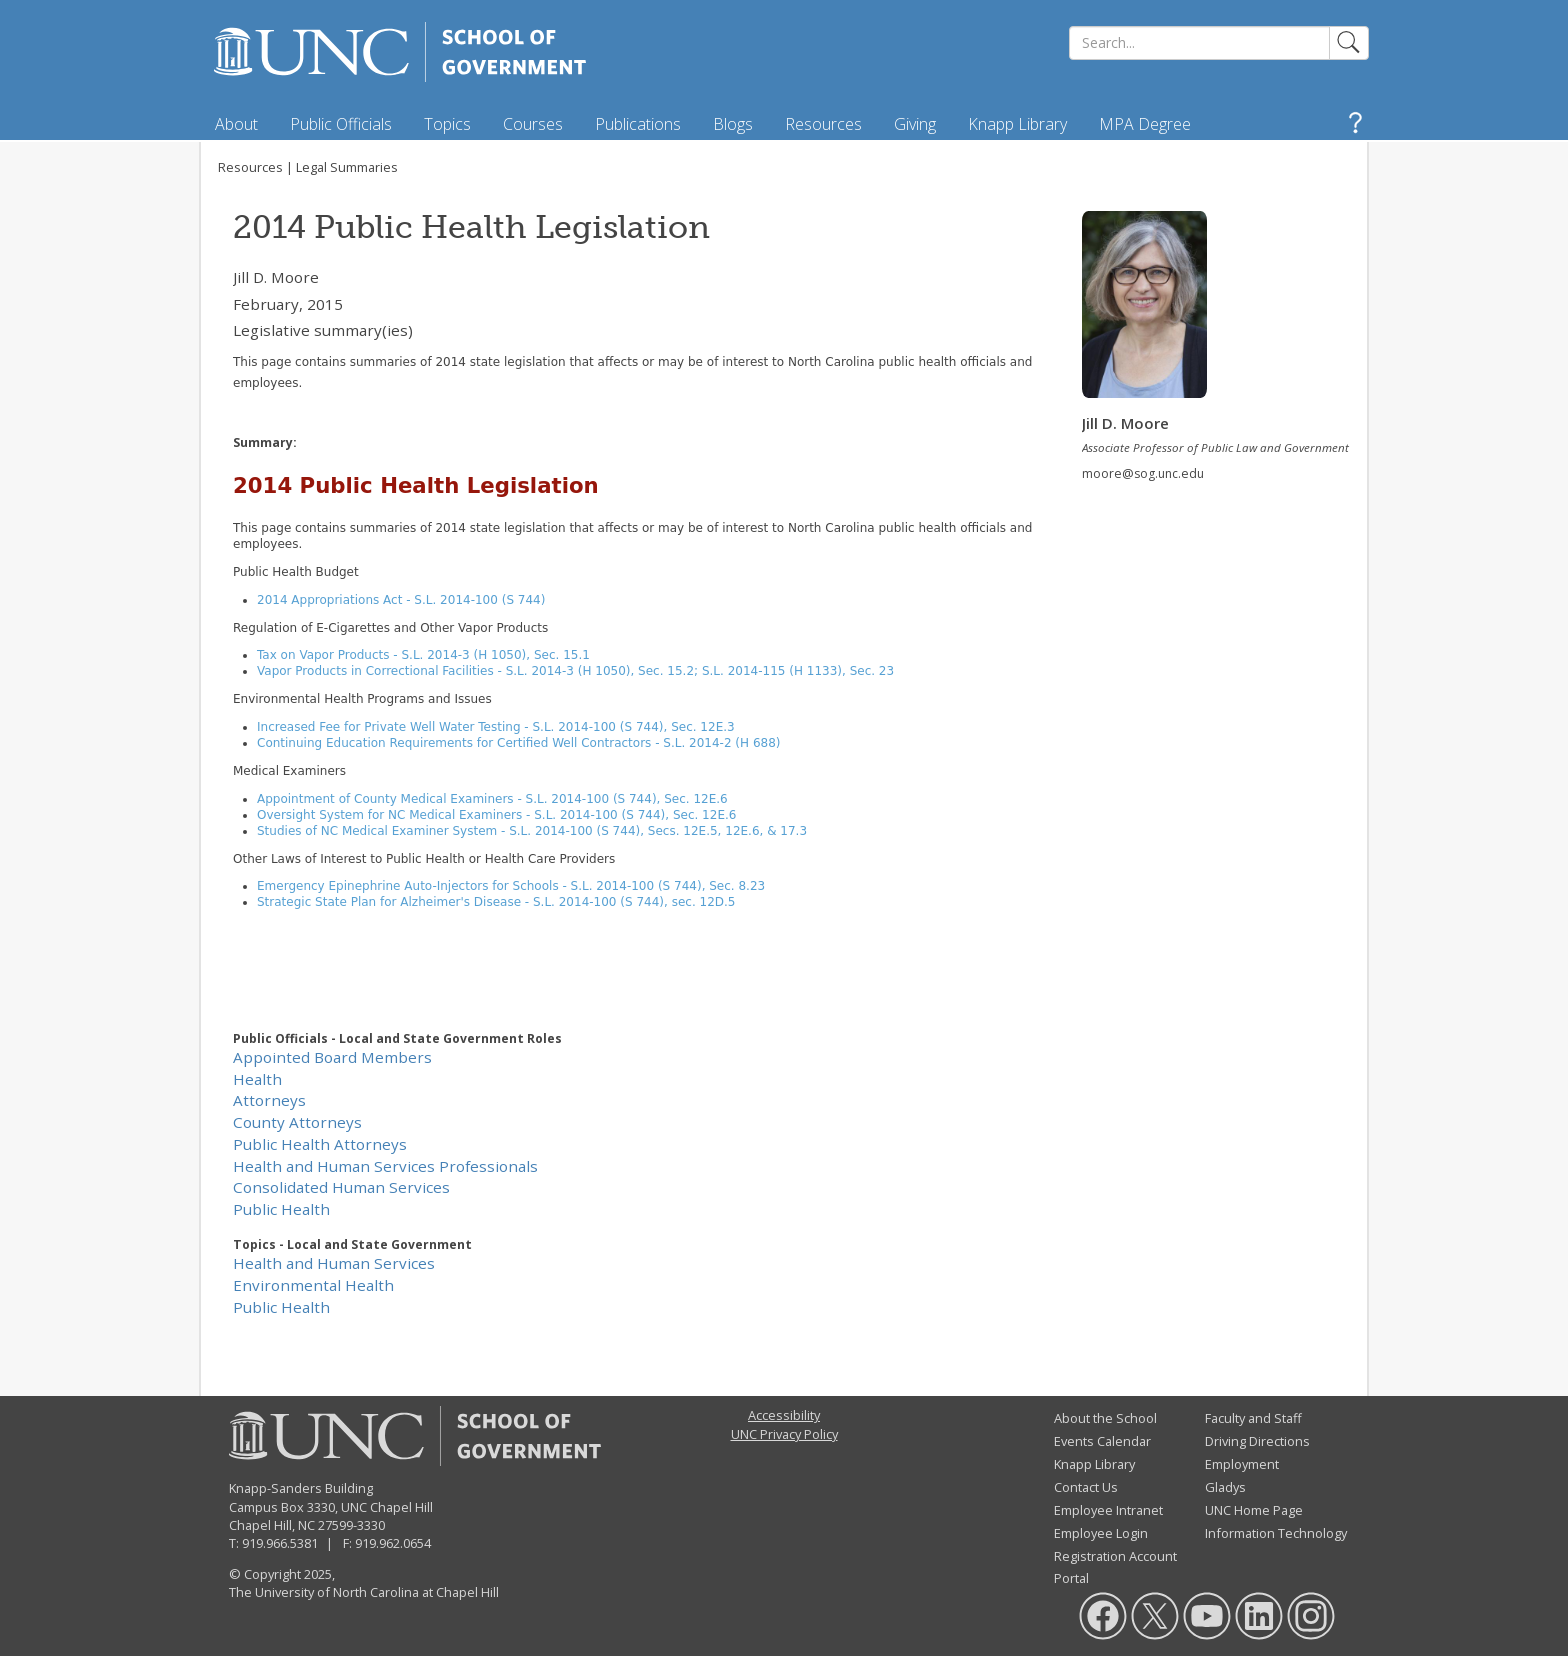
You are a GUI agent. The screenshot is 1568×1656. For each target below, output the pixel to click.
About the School (1105, 1418)
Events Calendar (1102, 1441)
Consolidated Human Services (341, 1187)
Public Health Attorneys (320, 1144)
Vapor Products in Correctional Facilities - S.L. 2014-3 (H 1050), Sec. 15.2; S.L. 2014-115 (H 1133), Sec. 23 (575, 671)
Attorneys (269, 1100)
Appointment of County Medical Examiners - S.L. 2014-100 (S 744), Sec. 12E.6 (492, 799)
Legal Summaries (347, 167)
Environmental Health (313, 1285)
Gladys (1225, 1487)
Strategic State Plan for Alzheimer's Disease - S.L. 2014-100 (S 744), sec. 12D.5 (496, 902)
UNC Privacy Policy (784, 1434)
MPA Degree (1145, 124)
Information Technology (1276, 1533)
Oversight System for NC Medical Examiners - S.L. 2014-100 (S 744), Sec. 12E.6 (496, 815)
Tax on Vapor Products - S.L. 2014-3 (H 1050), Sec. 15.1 (423, 655)
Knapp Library (1017, 124)
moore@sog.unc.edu (1143, 473)
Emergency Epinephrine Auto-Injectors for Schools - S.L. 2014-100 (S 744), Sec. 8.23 (511, 886)
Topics (447, 124)
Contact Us (1086, 1487)
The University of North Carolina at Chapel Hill (364, 1592)
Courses (533, 124)
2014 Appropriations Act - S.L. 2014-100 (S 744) (401, 600)
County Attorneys (297, 1122)
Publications (638, 124)
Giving (915, 124)
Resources (823, 124)
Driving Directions (1257, 1441)
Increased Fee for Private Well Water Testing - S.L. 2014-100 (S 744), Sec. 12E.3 (496, 727)
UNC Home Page (1254, 1510)
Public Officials (341, 124)
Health (257, 1079)
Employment (1242, 1464)
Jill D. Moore (276, 277)
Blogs (733, 124)
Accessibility (784, 1415)
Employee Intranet (1108, 1510)
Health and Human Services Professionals (385, 1166)
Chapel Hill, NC (272, 1525)
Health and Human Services (334, 1263)
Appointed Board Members (332, 1057)
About (236, 124)
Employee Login (1101, 1533)
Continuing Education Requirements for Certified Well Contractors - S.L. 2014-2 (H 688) (518, 743)
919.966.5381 (280, 1543)
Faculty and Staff (1253, 1418)
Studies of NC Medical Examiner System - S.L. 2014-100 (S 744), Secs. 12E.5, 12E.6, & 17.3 (532, 831)
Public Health (281, 1209)
